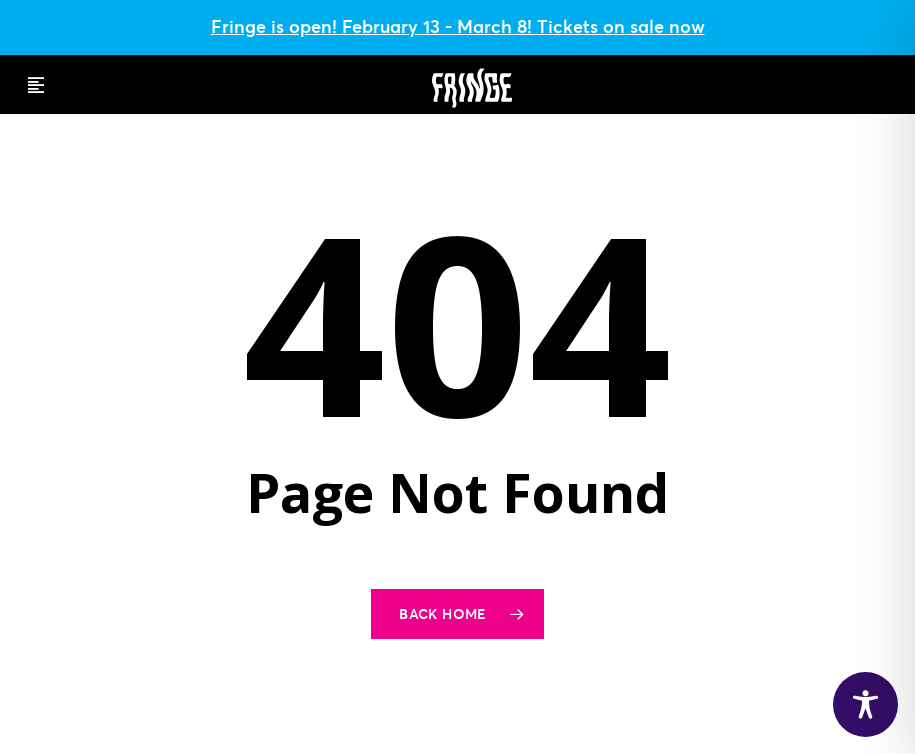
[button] (36, 85)
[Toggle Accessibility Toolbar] (865, 704)
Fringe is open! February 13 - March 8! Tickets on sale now (458, 26)
